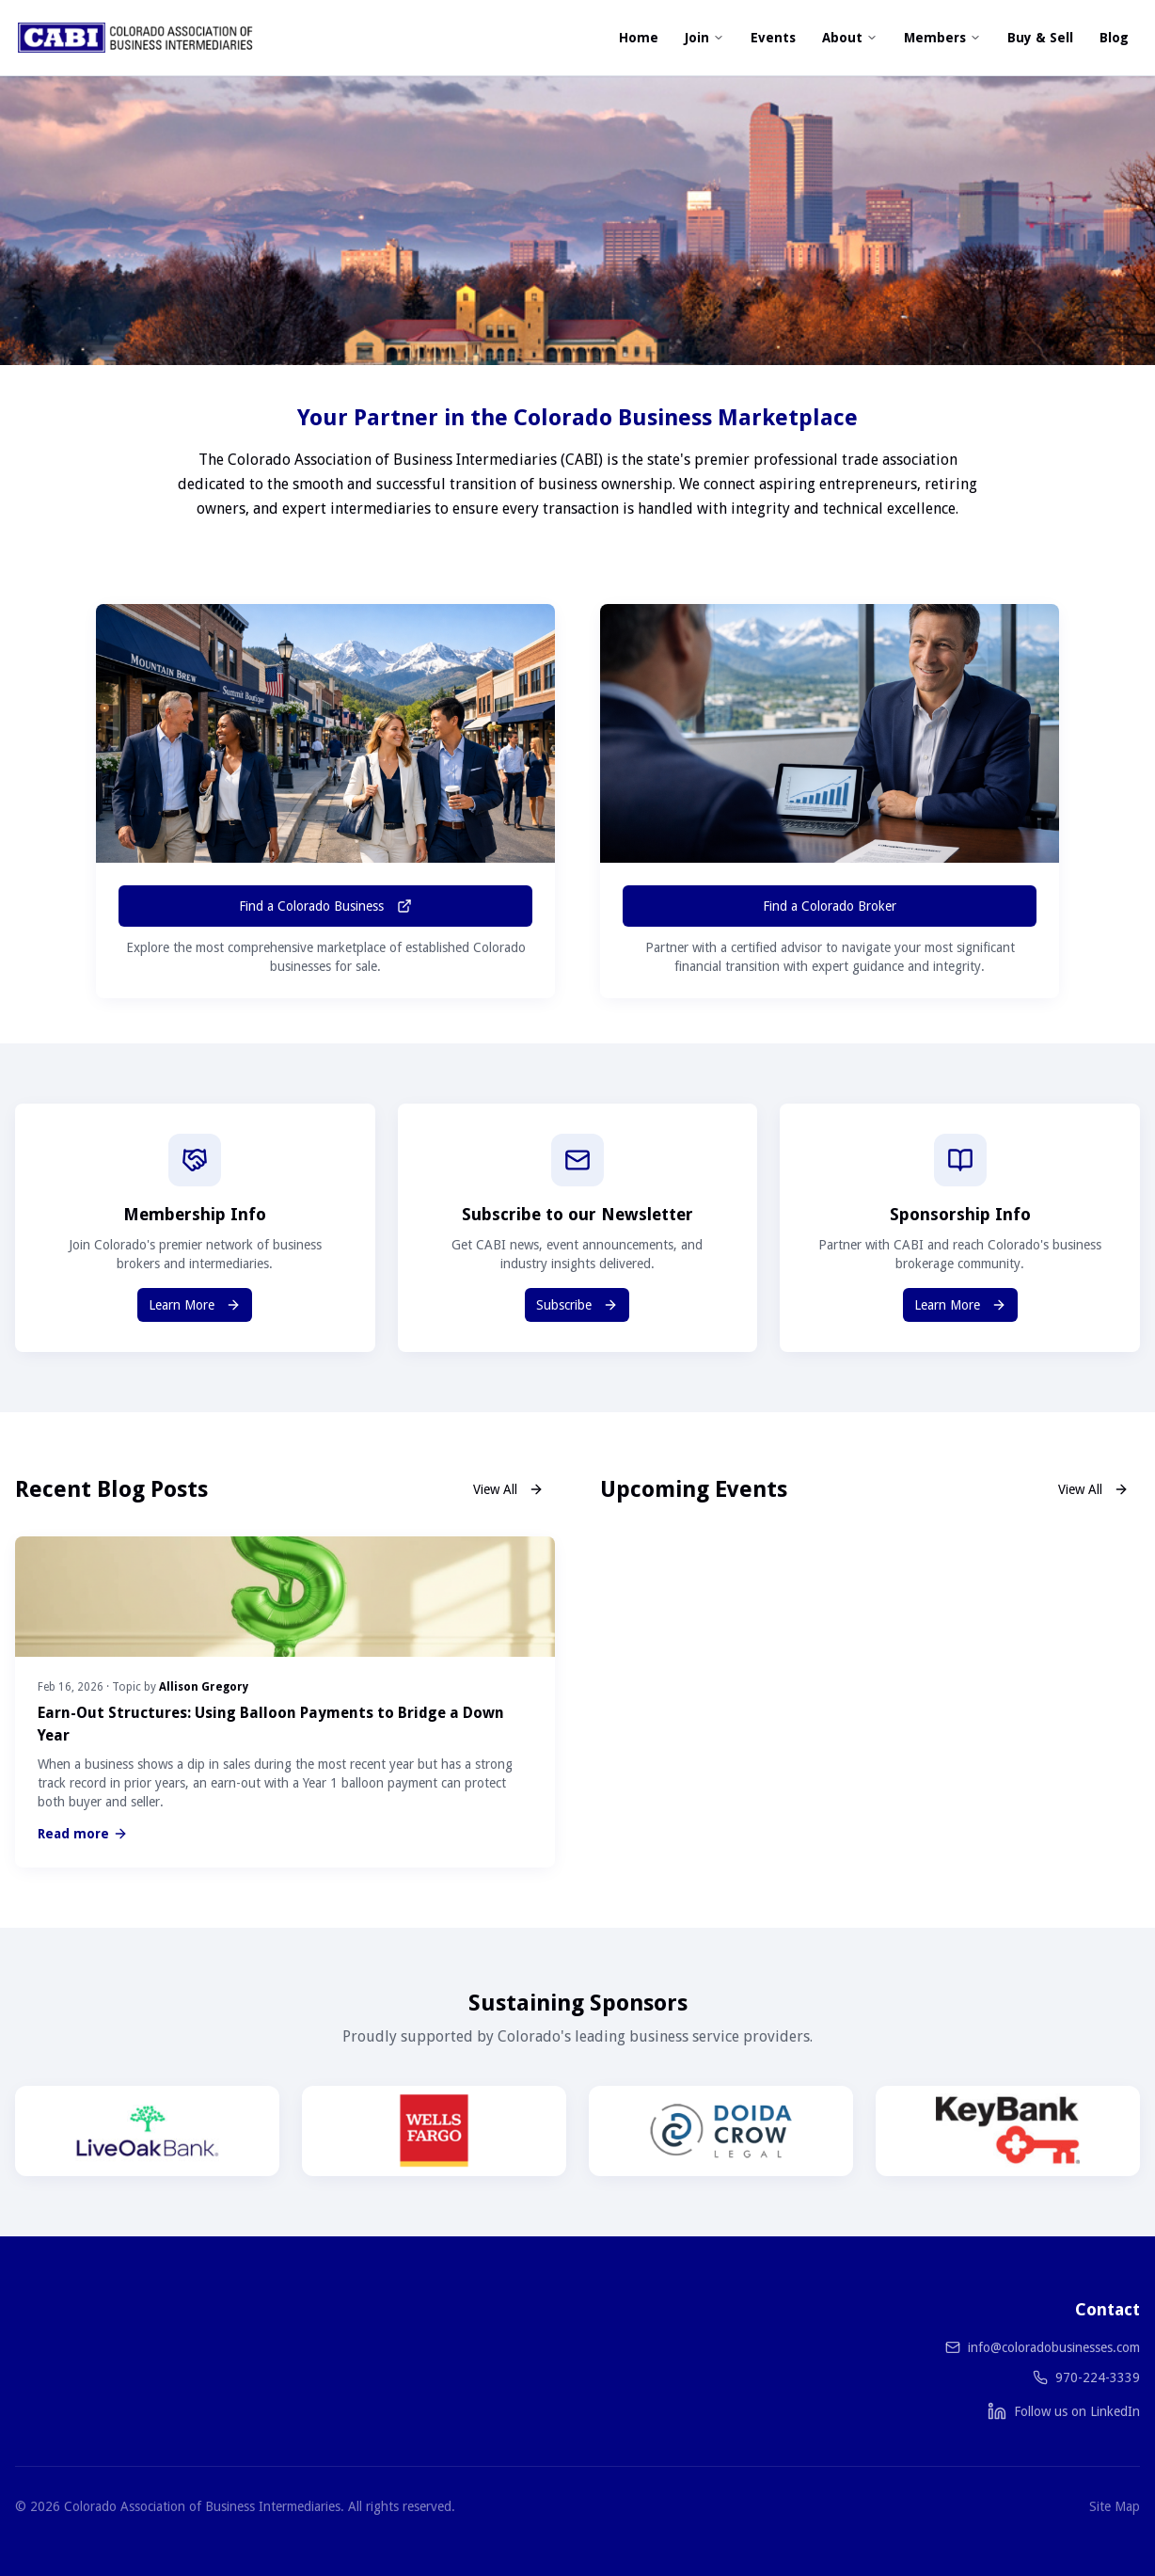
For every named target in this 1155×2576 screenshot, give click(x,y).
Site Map (1114, 2506)
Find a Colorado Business (325, 906)
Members (942, 37)
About (850, 37)
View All (508, 1489)
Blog (1114, 37)
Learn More (195, 1304)
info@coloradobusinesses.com (1054, 2347)
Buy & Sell (1040, 37)
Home (638, 37)
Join (704, 37)
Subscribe (577, 1304)
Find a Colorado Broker (829, 906)
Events (773, 37)
